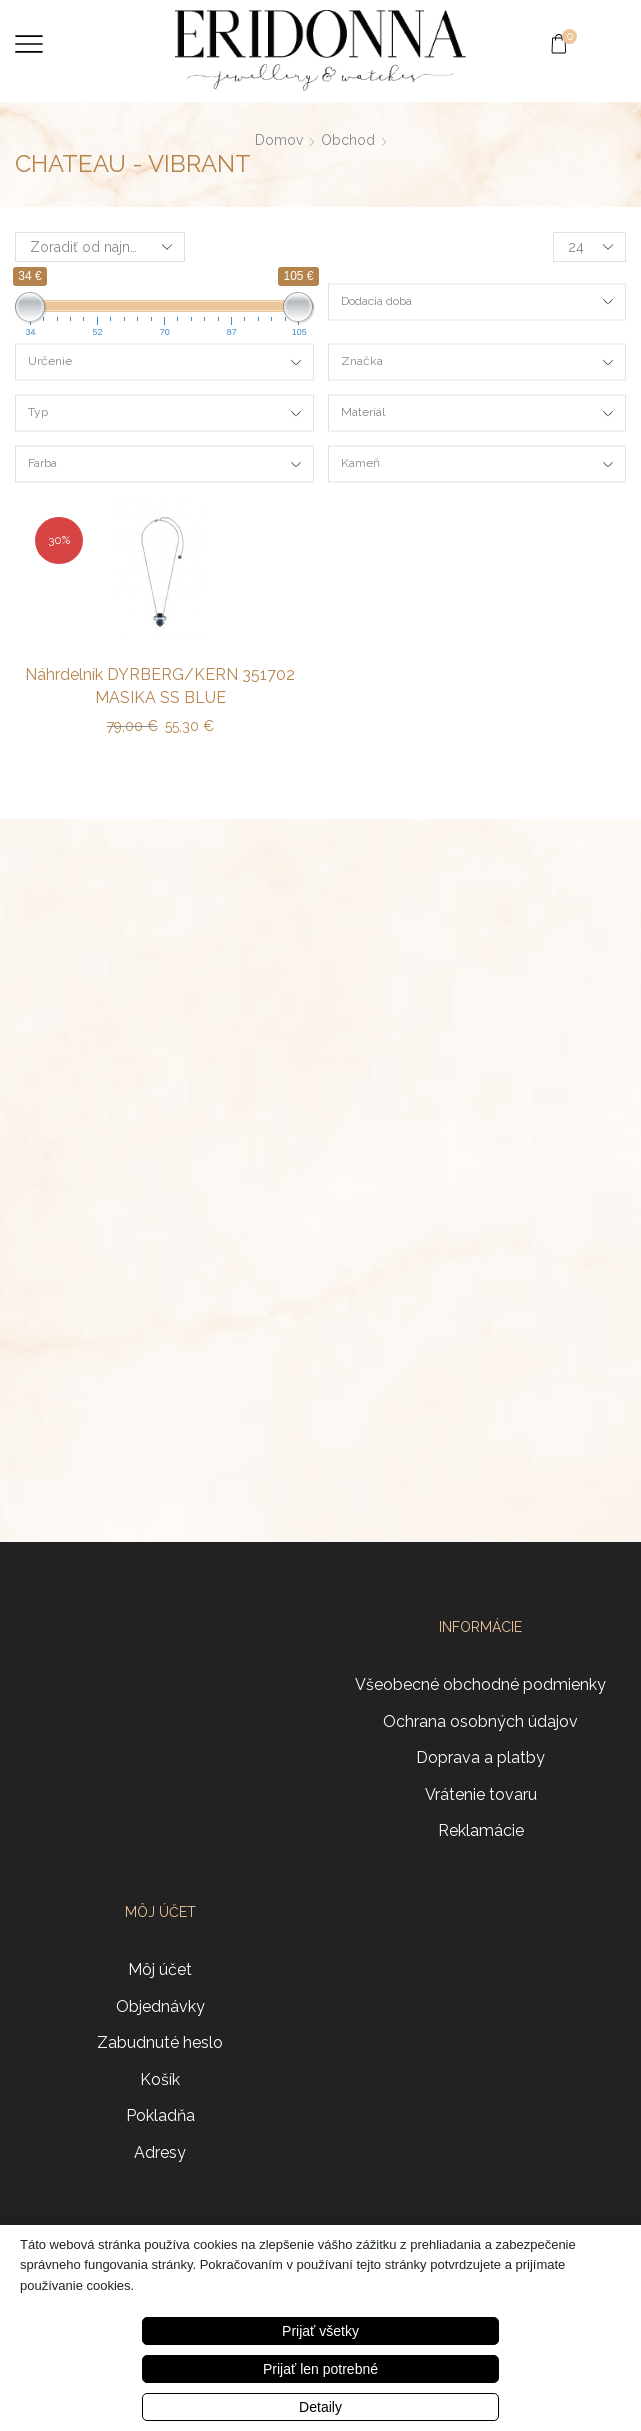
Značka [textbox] (362, 361)
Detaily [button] (320, 2407)
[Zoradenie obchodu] (100, 247)
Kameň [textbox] (360, 463)
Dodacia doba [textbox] (376, 300)
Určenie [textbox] (50, 361)
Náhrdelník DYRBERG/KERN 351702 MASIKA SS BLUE (160, 686)
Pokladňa (160, 2115)
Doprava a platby (480, 1757)
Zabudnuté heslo (160, 2042)
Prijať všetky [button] (320, 2331)
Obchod (348, 140)
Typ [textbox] (38, 412)
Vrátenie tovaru (481, 1794)
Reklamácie (481, 1830)
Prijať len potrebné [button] (320, 2369)
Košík (160, 2079)
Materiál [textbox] (363, 412)
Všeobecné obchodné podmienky (480, 1684)
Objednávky (160, 2006)
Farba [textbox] (42, 463)
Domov (279, 140)
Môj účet (160, 1969)
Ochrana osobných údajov (480, 1721)
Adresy (160, 2152)
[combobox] (477, 301)
